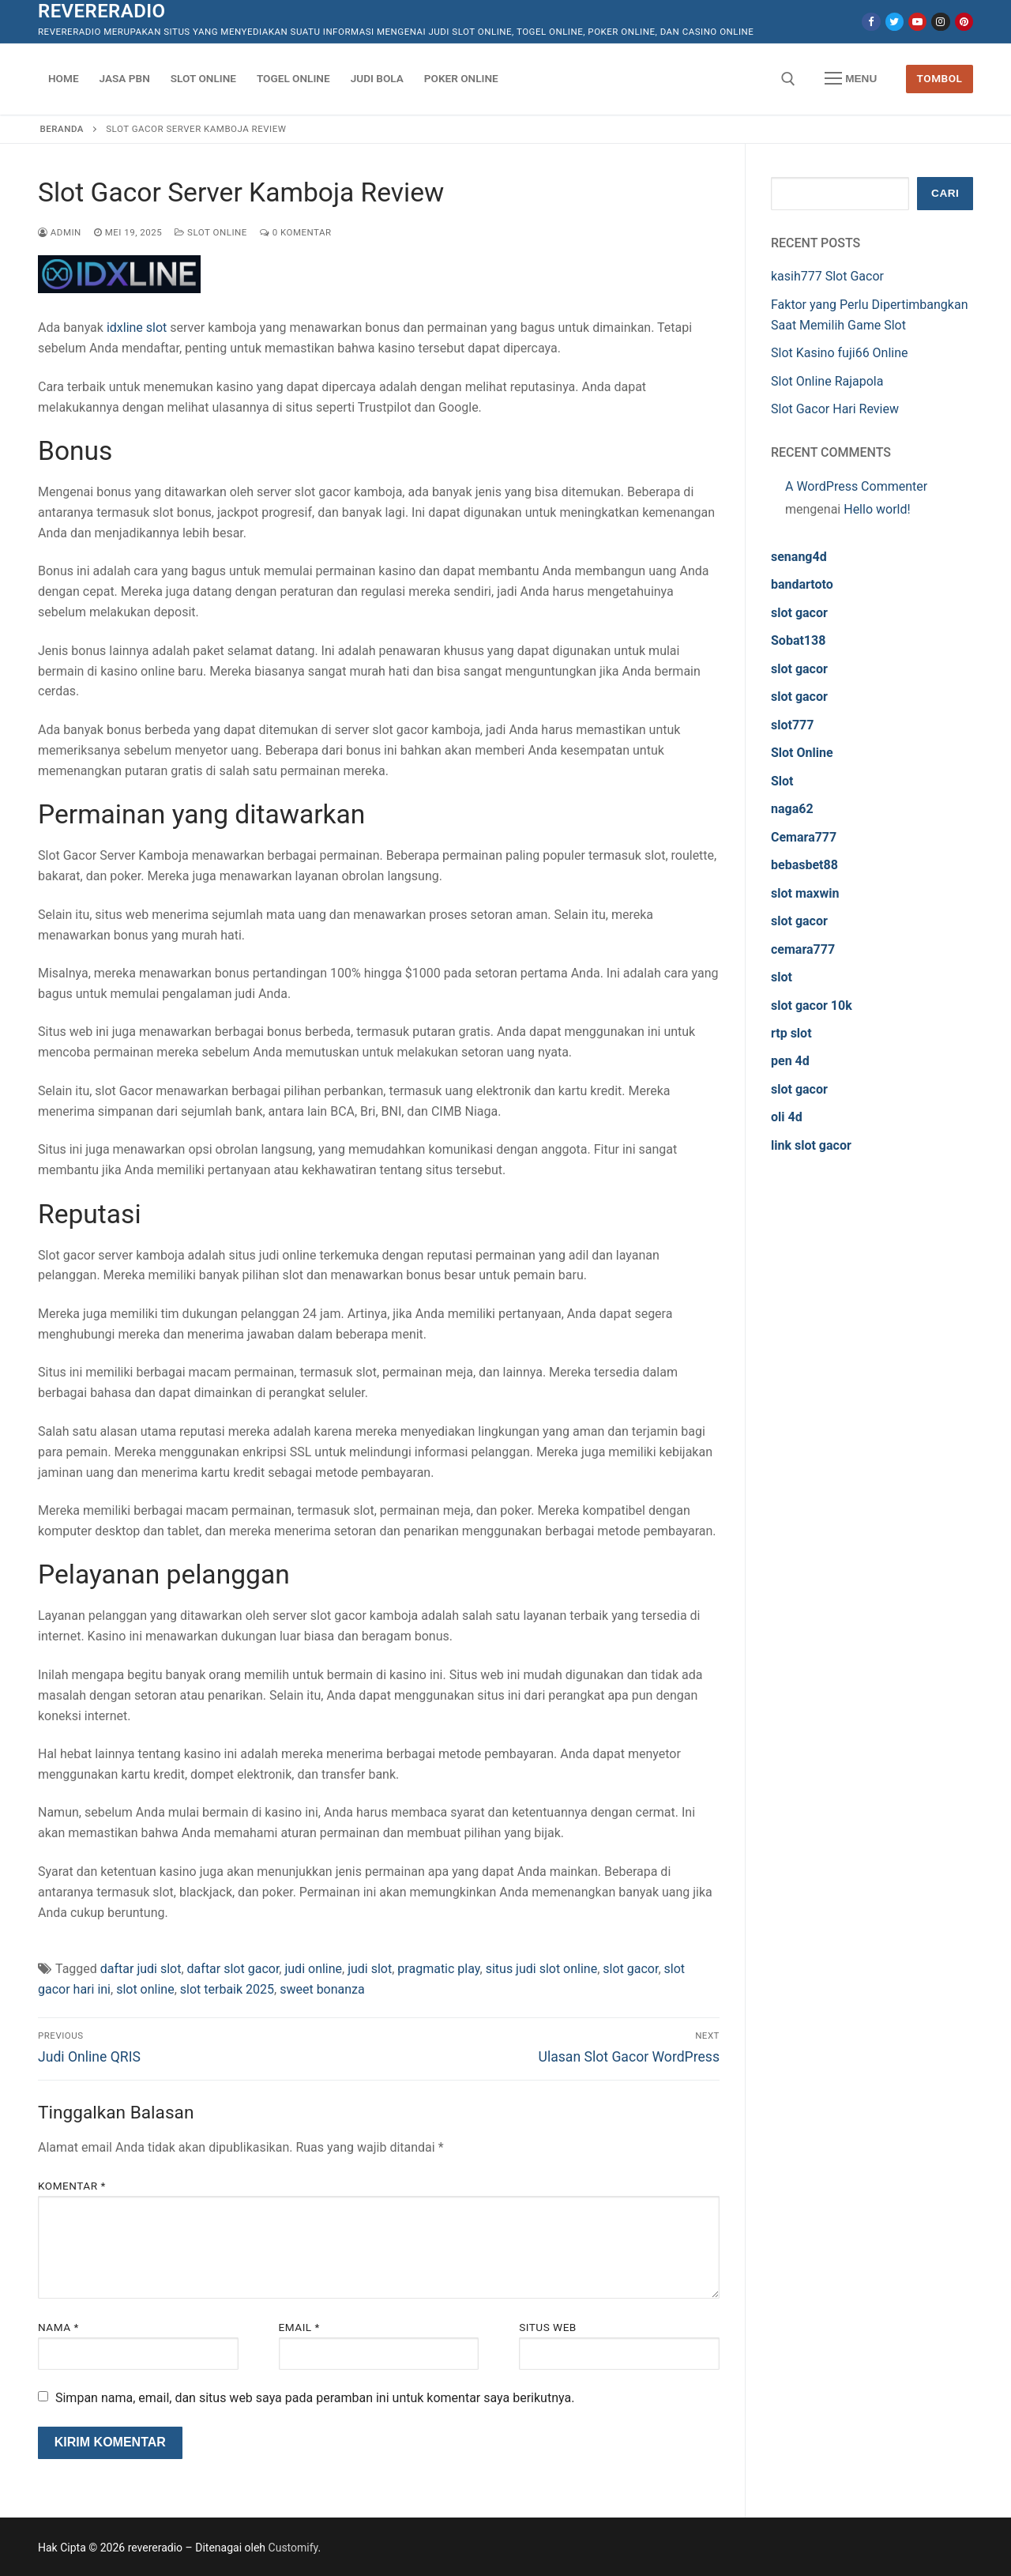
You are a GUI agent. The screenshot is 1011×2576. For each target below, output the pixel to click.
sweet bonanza (322, 1989)
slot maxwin (805, 893)
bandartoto (802, 584)
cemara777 (803, 949)
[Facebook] (871, 22)
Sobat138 (798, 640)
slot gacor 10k (811, 1005)
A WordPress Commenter (856, 486)
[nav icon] (850, 79)
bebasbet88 (804, 864)
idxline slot (137, 327)
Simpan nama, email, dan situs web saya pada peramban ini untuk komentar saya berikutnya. (314, 2397)
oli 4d (786, 1116)
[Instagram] (940, 22)
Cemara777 (803, 837)
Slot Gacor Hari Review (835, 408)
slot (781, 977)
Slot (782, 781)
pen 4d (790, 1060)
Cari (945, 193)
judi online (313, 1968)
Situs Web (548, 2327)
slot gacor (630, 1968)
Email (299, 2327)
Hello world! (877, 509)
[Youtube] (917, 22)
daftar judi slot (141, 1968)
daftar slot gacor (233, 1968)
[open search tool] (788, 79)
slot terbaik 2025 (227, 1989)
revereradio (101, 11)
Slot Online (211, 232)
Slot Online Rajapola (827, 381)
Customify (293, 2547)
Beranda (62, 128)
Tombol (940, 78)
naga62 (792, 808)
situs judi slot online (542, 1968)
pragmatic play (438, 1968)
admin (59, 232)
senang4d (799, 556)
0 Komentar (296, 232)
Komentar (72, 2185)
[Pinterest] (964, 22)
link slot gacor (811, 1145)
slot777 (792, 725)
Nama (58, 2327)
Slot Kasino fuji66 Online (839, 352)
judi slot (370, 1968)
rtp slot (791, 1033)
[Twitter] (894, 22)
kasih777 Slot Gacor (827, 276)
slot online (145, 1989)
